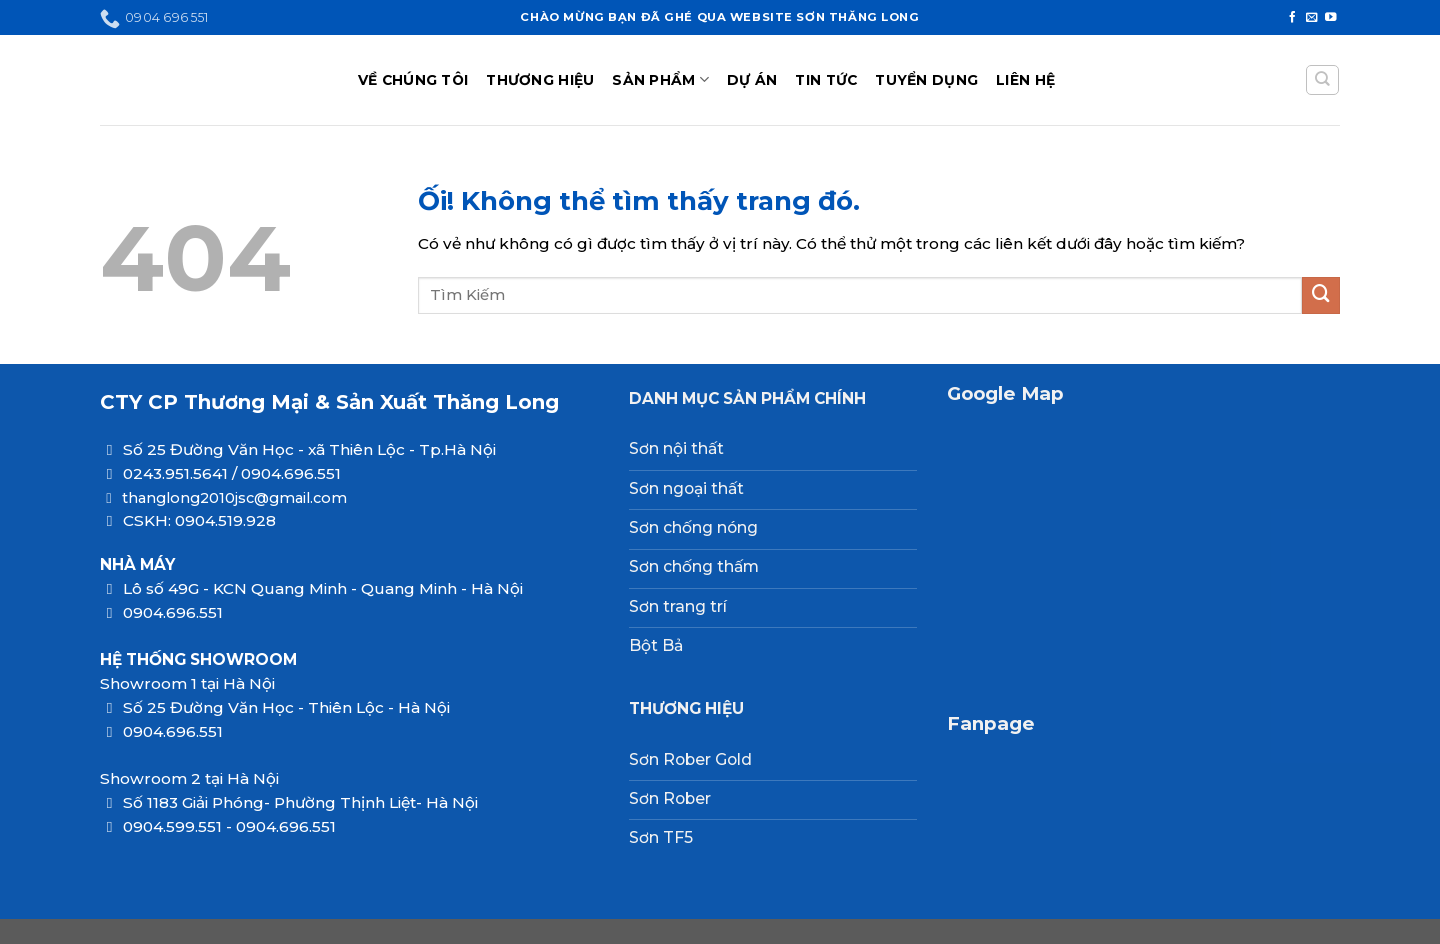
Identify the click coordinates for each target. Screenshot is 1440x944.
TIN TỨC (826, 80)
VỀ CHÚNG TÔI (413, 80)
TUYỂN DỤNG (926, 80)
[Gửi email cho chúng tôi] (1312, 18)
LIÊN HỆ (1025, 80)
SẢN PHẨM (660, 79)
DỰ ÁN (752, 80)
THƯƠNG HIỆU (540, 80)
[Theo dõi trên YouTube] (1331, 18)
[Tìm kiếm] (1322, 80)
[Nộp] (1321, 296)
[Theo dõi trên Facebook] (1293, 18)
